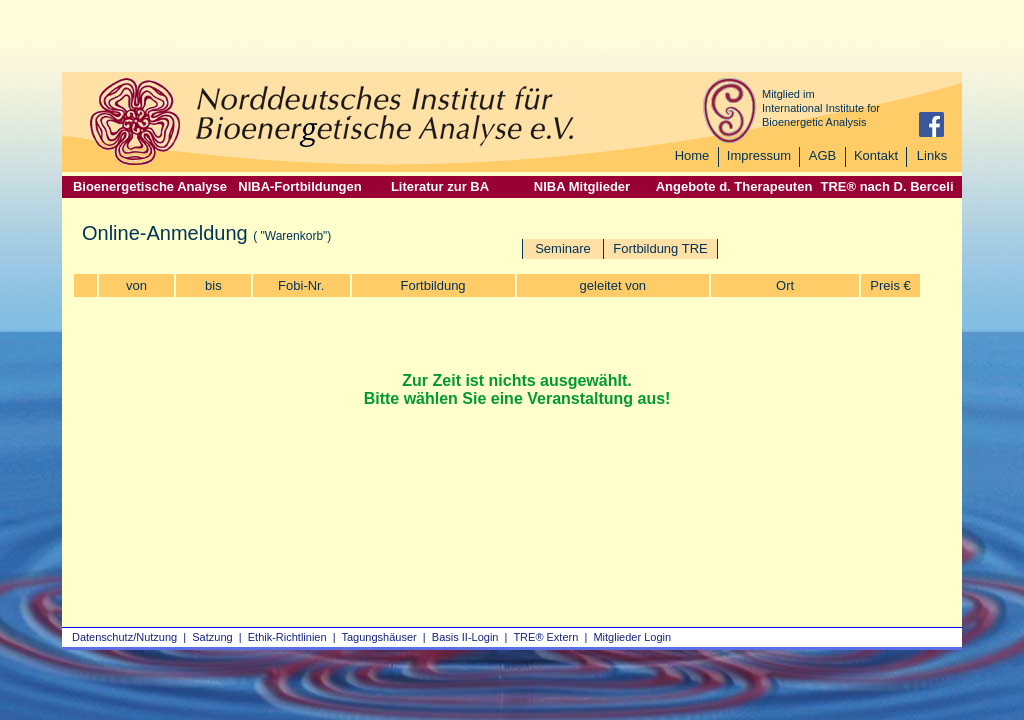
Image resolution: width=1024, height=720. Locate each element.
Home (692, 155)
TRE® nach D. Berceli (886, 186)
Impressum (759, 155)
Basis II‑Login (465, 637)
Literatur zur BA (440, 186)
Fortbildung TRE (660, 248)
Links (932, 155)
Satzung (212, 637)
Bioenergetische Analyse (150, 186)
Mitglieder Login (632, 637)
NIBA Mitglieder (582, 186)
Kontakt (876, 155)
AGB (822, 155)
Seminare (563, 248)
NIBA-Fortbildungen (299, 186)
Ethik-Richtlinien (287, 637)
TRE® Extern (545, 637)
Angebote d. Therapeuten (734, 186)
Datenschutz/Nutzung (124, 637)
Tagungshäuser (379, 637)
